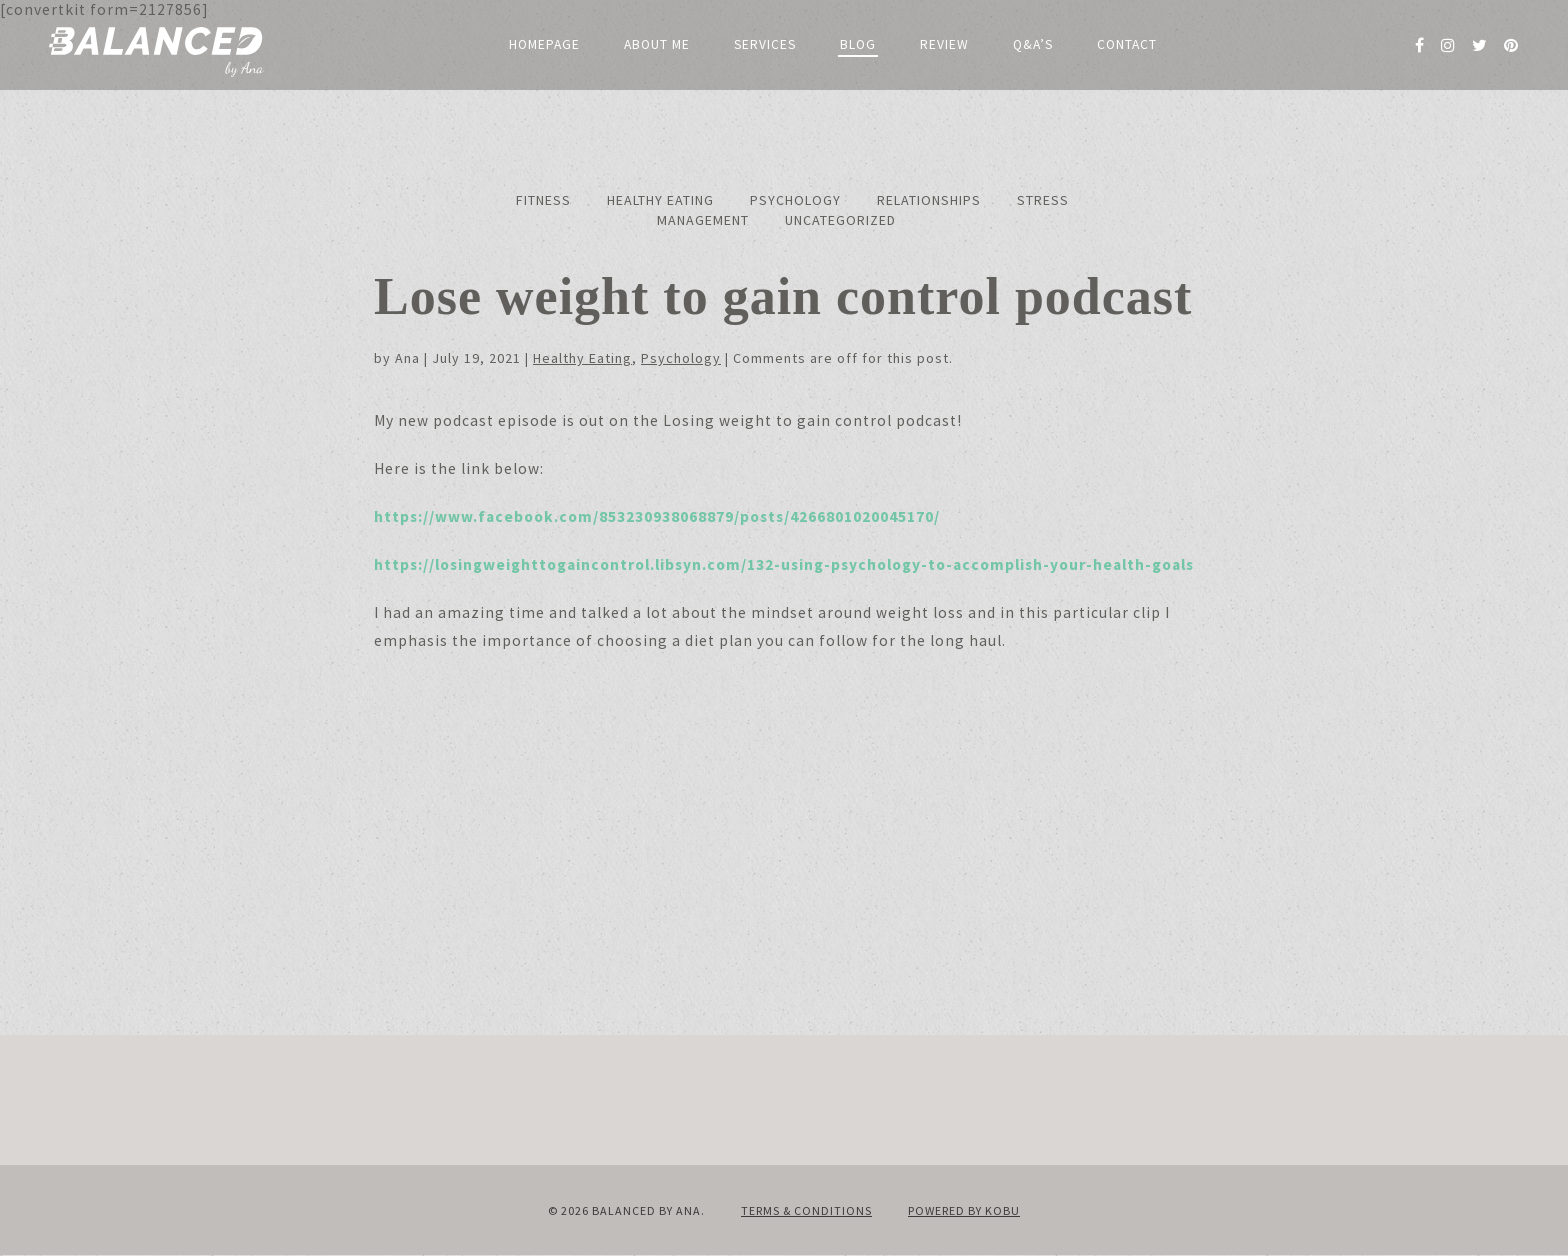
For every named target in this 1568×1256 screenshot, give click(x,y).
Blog (858, 44)
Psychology (795, 200)
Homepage (544, 44)
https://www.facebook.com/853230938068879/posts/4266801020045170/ (657, 516)
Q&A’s (1033, 44)
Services (765, 44)
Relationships (929, 200)
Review (944, 44)
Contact (1127, 44)
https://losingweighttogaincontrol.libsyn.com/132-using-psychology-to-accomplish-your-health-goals (784, 564)
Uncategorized (840, 220)
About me (657, 44)
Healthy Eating (660, 200)
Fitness (543, 200)
